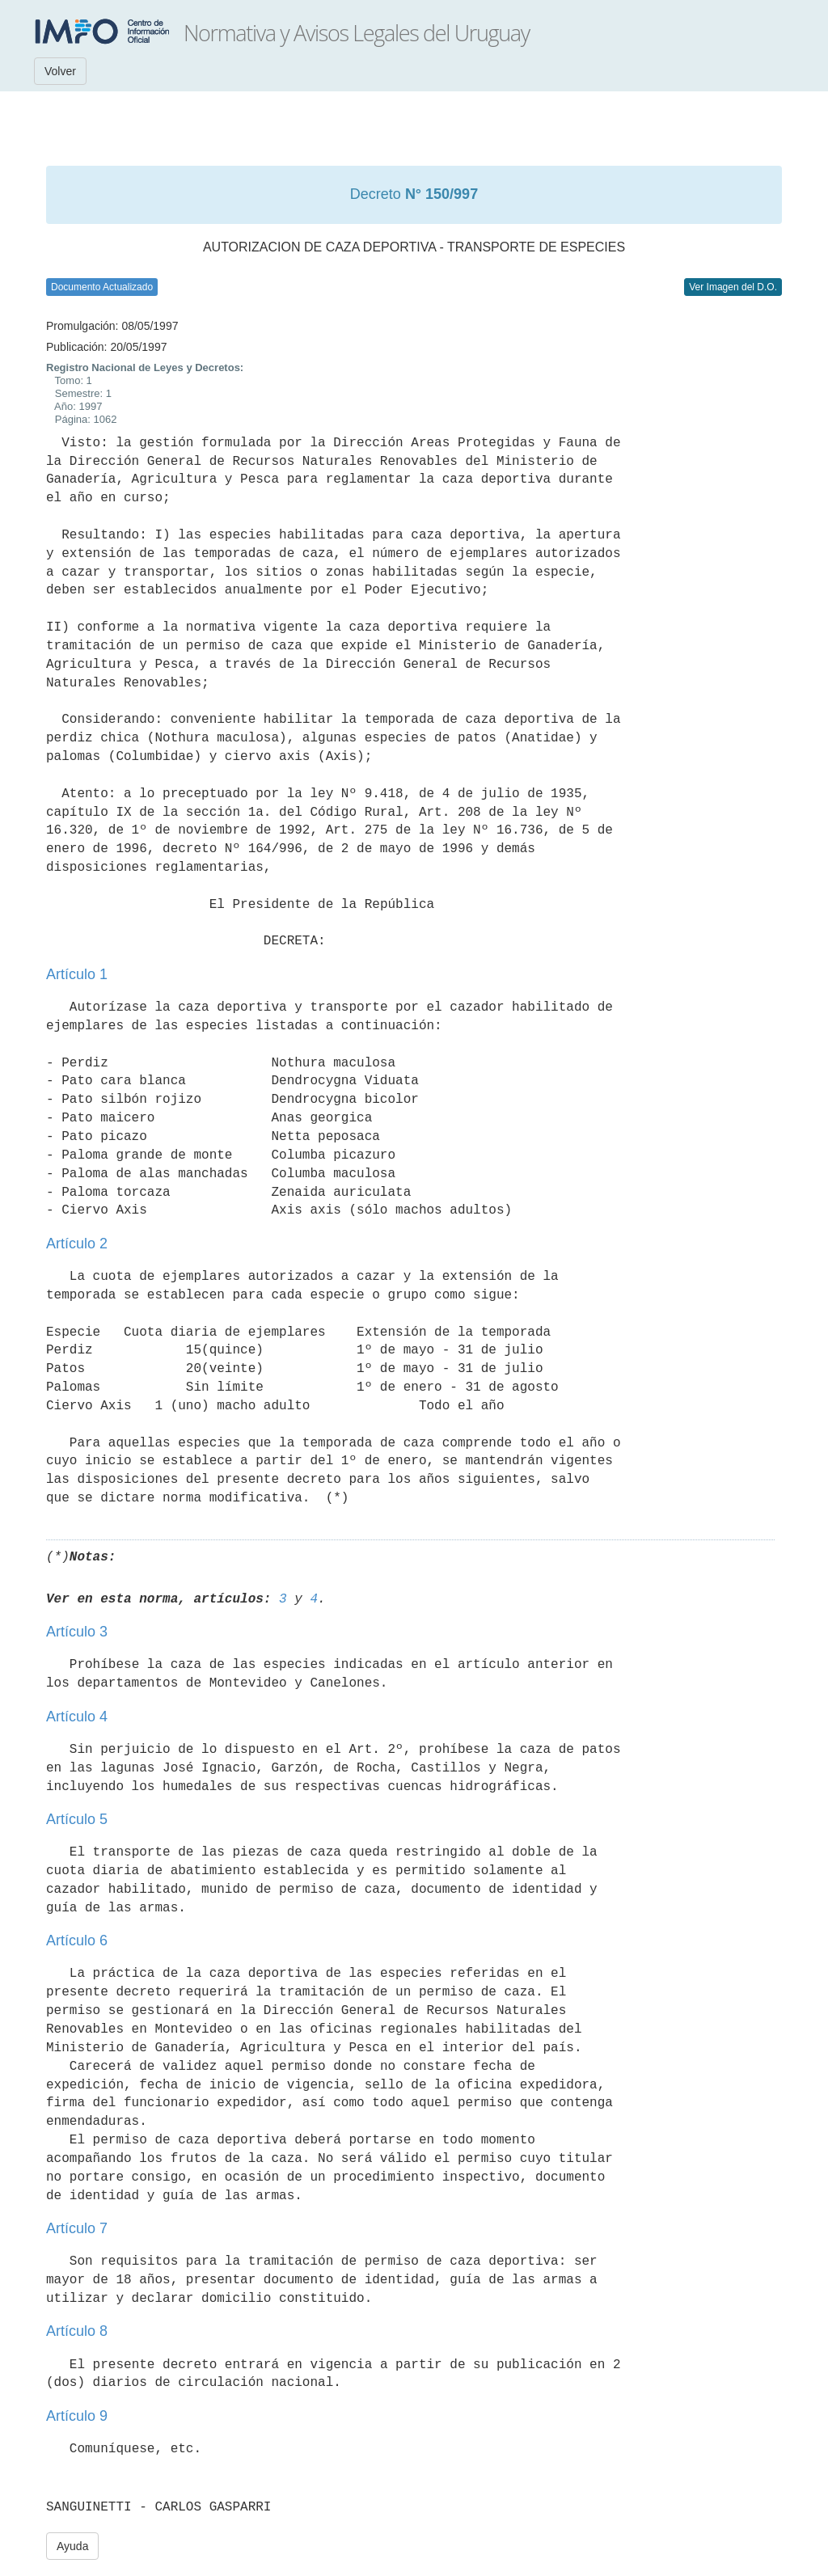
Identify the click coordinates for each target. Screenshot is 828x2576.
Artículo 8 (77, 2331)
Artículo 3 (77, 1632)
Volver (60, 71)
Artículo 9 (77, 2416)
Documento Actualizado (102, 287)
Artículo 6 (77, 1940)
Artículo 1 (77, 974)
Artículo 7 (77, 2228)
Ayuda (72, 2546)
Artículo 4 (77, 1716)
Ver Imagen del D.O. (733, 287)
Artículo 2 (77, 1243)
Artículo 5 (77, 1819)
